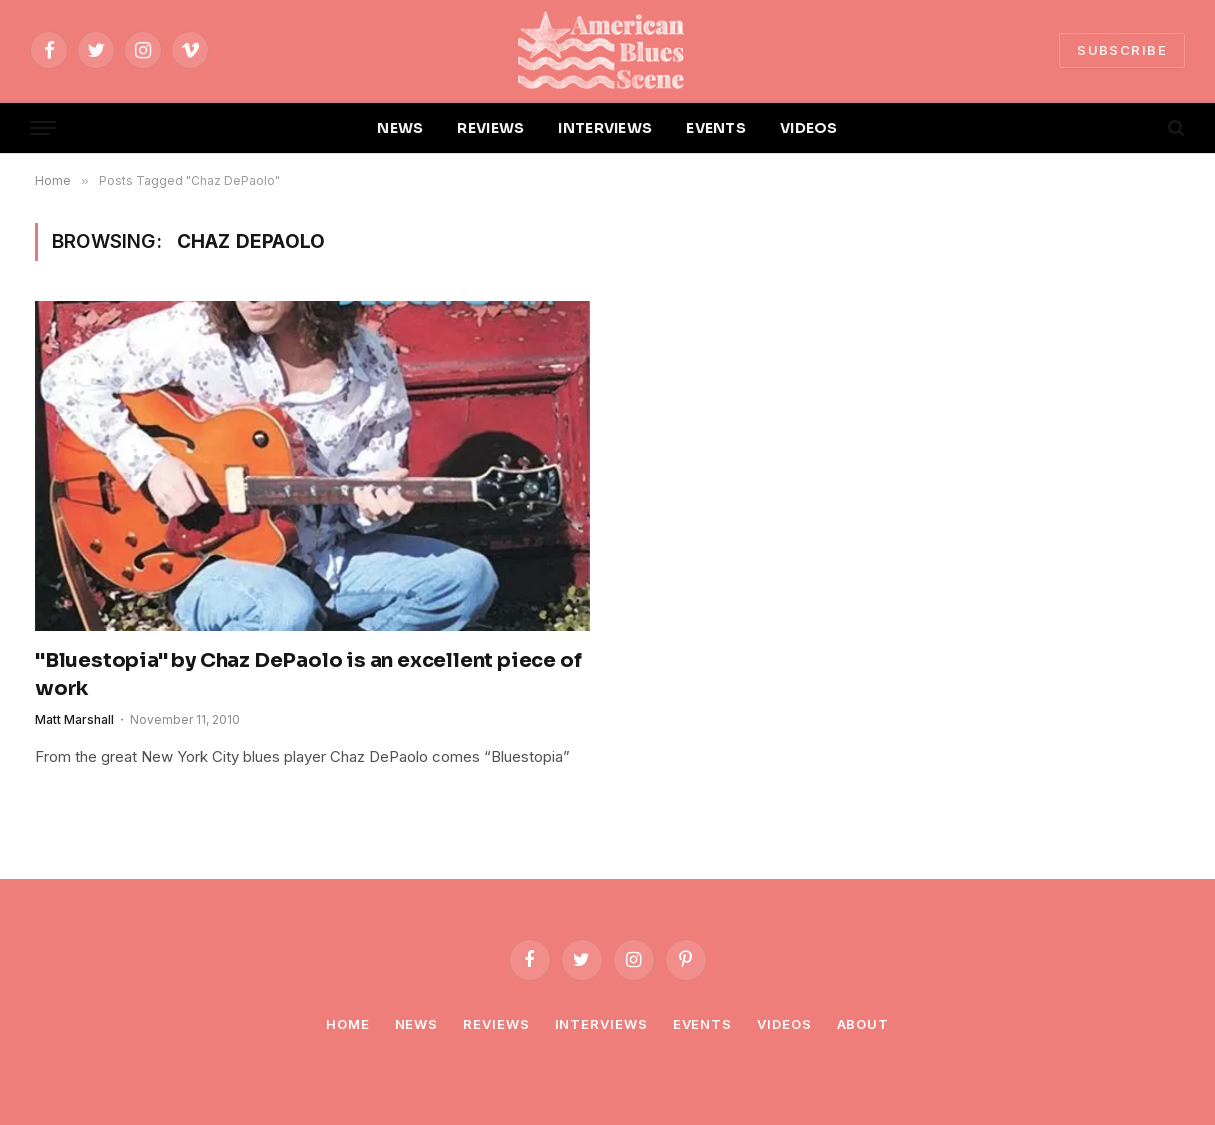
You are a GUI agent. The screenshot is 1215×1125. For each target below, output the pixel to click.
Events (702, 1024)
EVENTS (716, 128)
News (417, 1024)
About (863, 1024)
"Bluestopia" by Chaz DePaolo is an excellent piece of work (308, 674)
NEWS (400, 128)
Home (348, 1024)
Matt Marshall (74, 719)
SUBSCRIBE (1122, 50)
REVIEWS (490, 128)
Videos (784, 1024)
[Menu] (43, 128)
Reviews (496, 1024)
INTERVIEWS (605, 128)
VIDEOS (809, 128)
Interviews (601, 1024)
